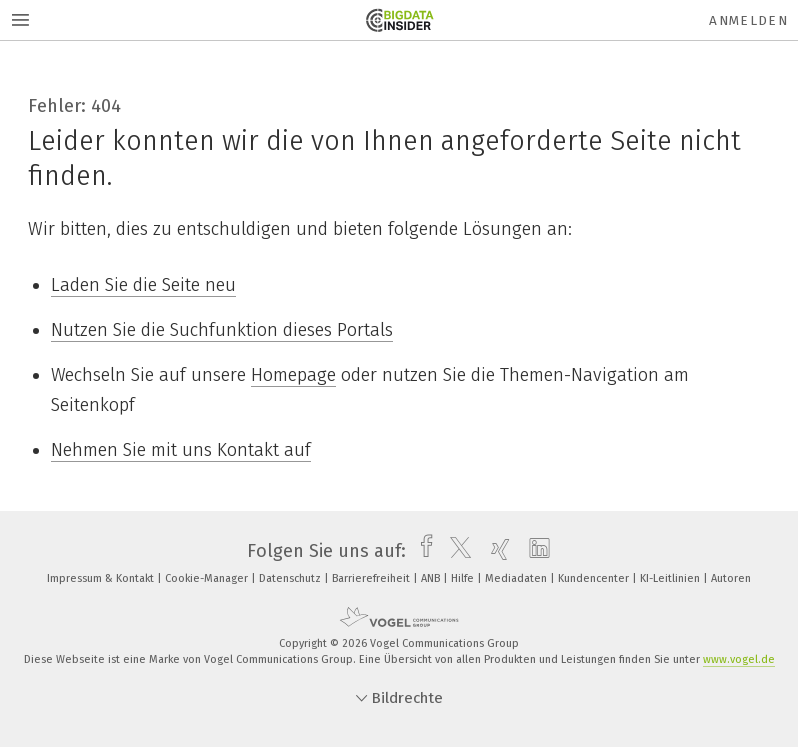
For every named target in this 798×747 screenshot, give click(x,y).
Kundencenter (595, 578)
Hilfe (464, 578)
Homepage (293, 375)
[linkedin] (534, 551)
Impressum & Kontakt (102, 578)
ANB (432, 578)
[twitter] (455, 551)
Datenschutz (291, 578)
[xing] (495, 551)
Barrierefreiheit (372, 578)
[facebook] (421, 551)
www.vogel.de (739, 659)
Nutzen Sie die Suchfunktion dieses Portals (222, 330)
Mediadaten (517, 578)
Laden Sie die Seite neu (143, 285)
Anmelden (748, 20)
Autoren (731, 578)
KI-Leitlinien (671, 578)
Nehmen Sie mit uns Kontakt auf (181, 450)
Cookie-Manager (208, 578)
